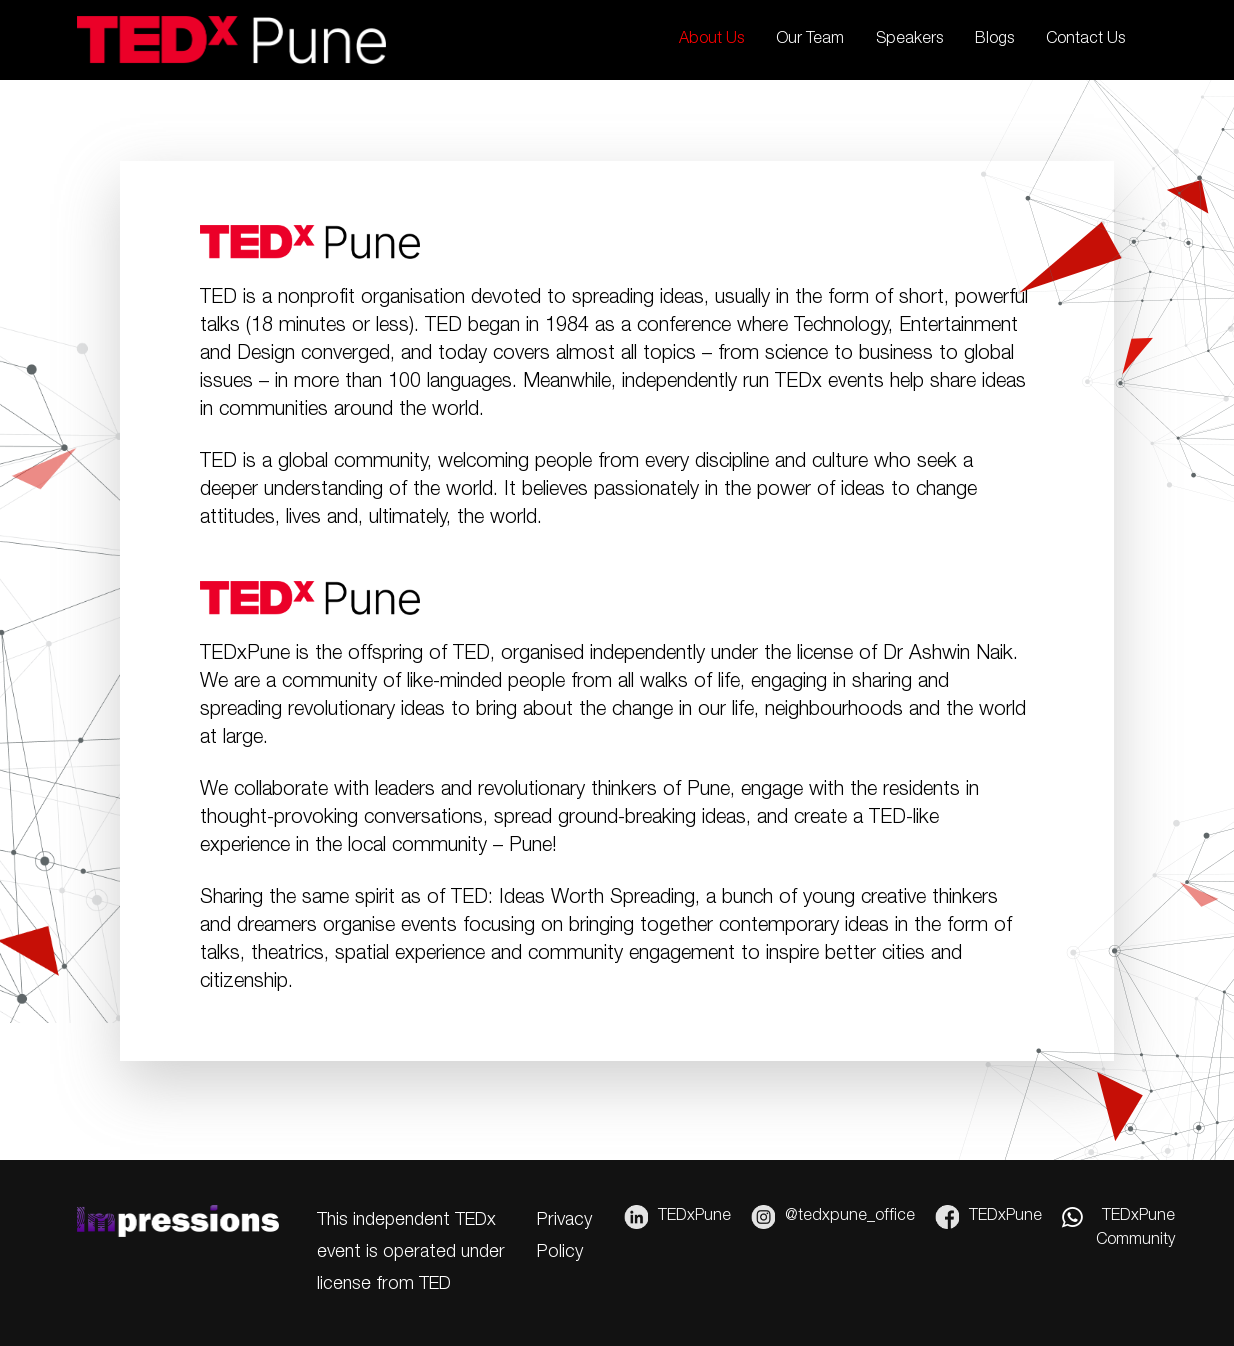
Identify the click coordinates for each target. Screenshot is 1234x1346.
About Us (711, 40)
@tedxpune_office (833, 1217)
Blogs (994, 40)
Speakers (909, 40)
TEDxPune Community (1118, 1227)
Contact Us (1085, 40)
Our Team (810, 40)
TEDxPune (677, 1217)
